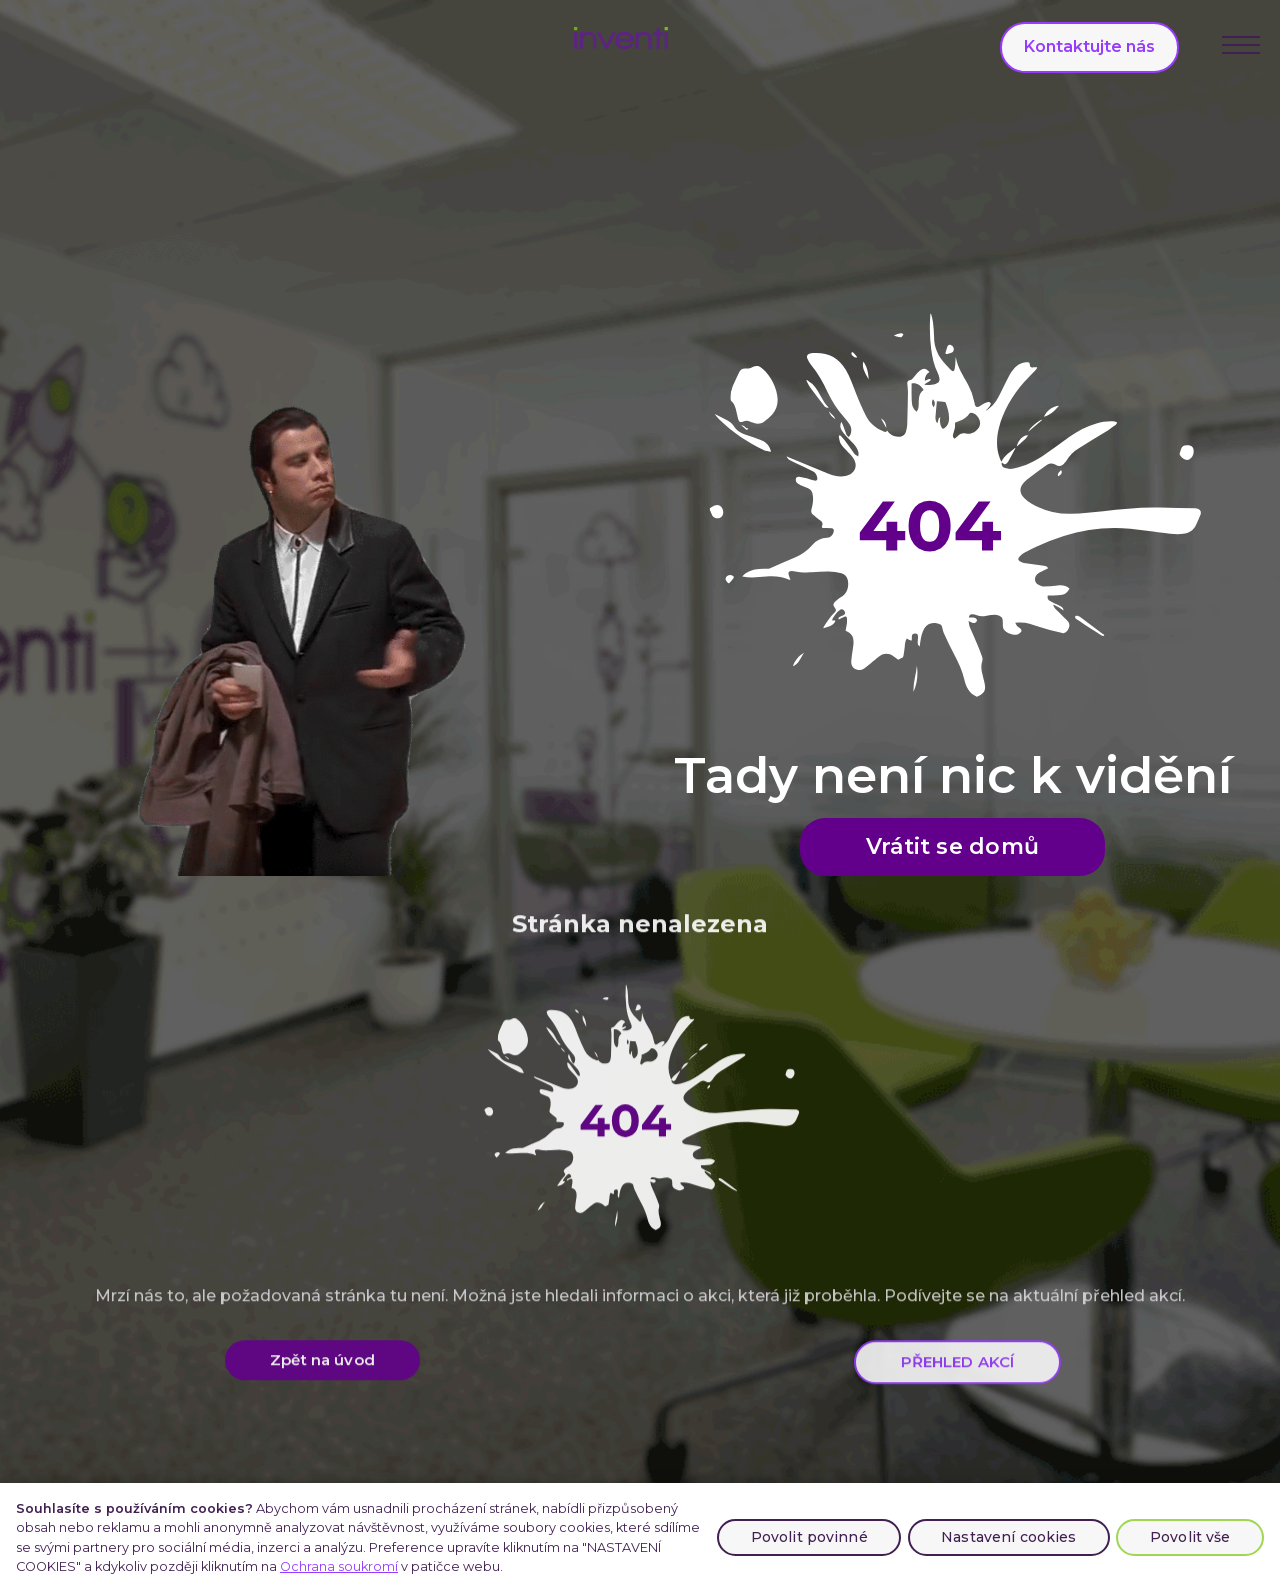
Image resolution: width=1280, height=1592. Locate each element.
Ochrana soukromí (339, 1566)
